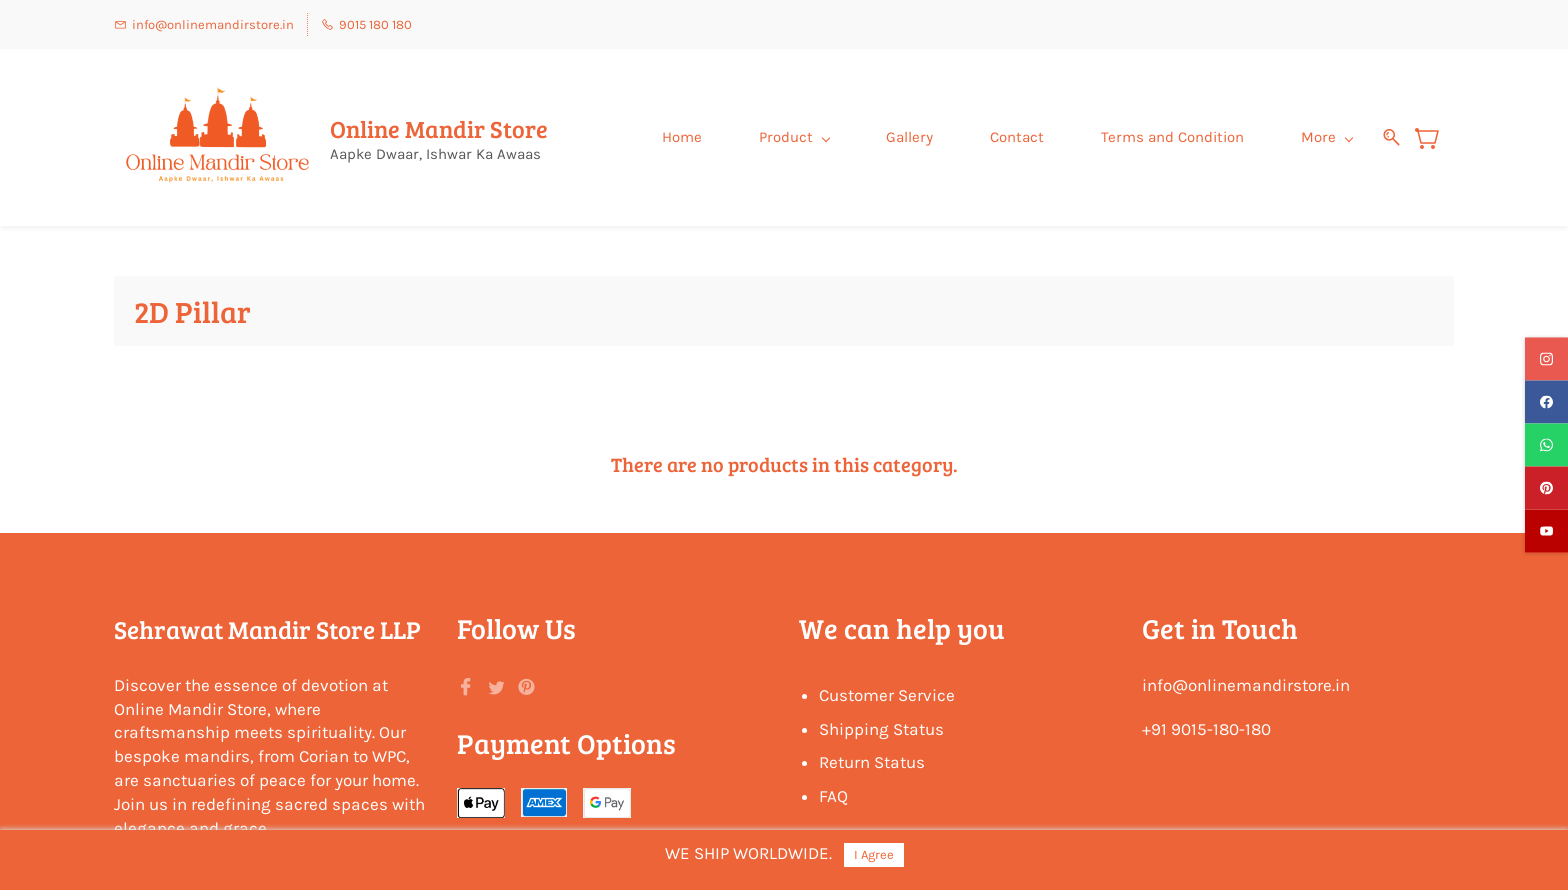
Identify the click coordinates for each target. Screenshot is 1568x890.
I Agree (874, 854)
